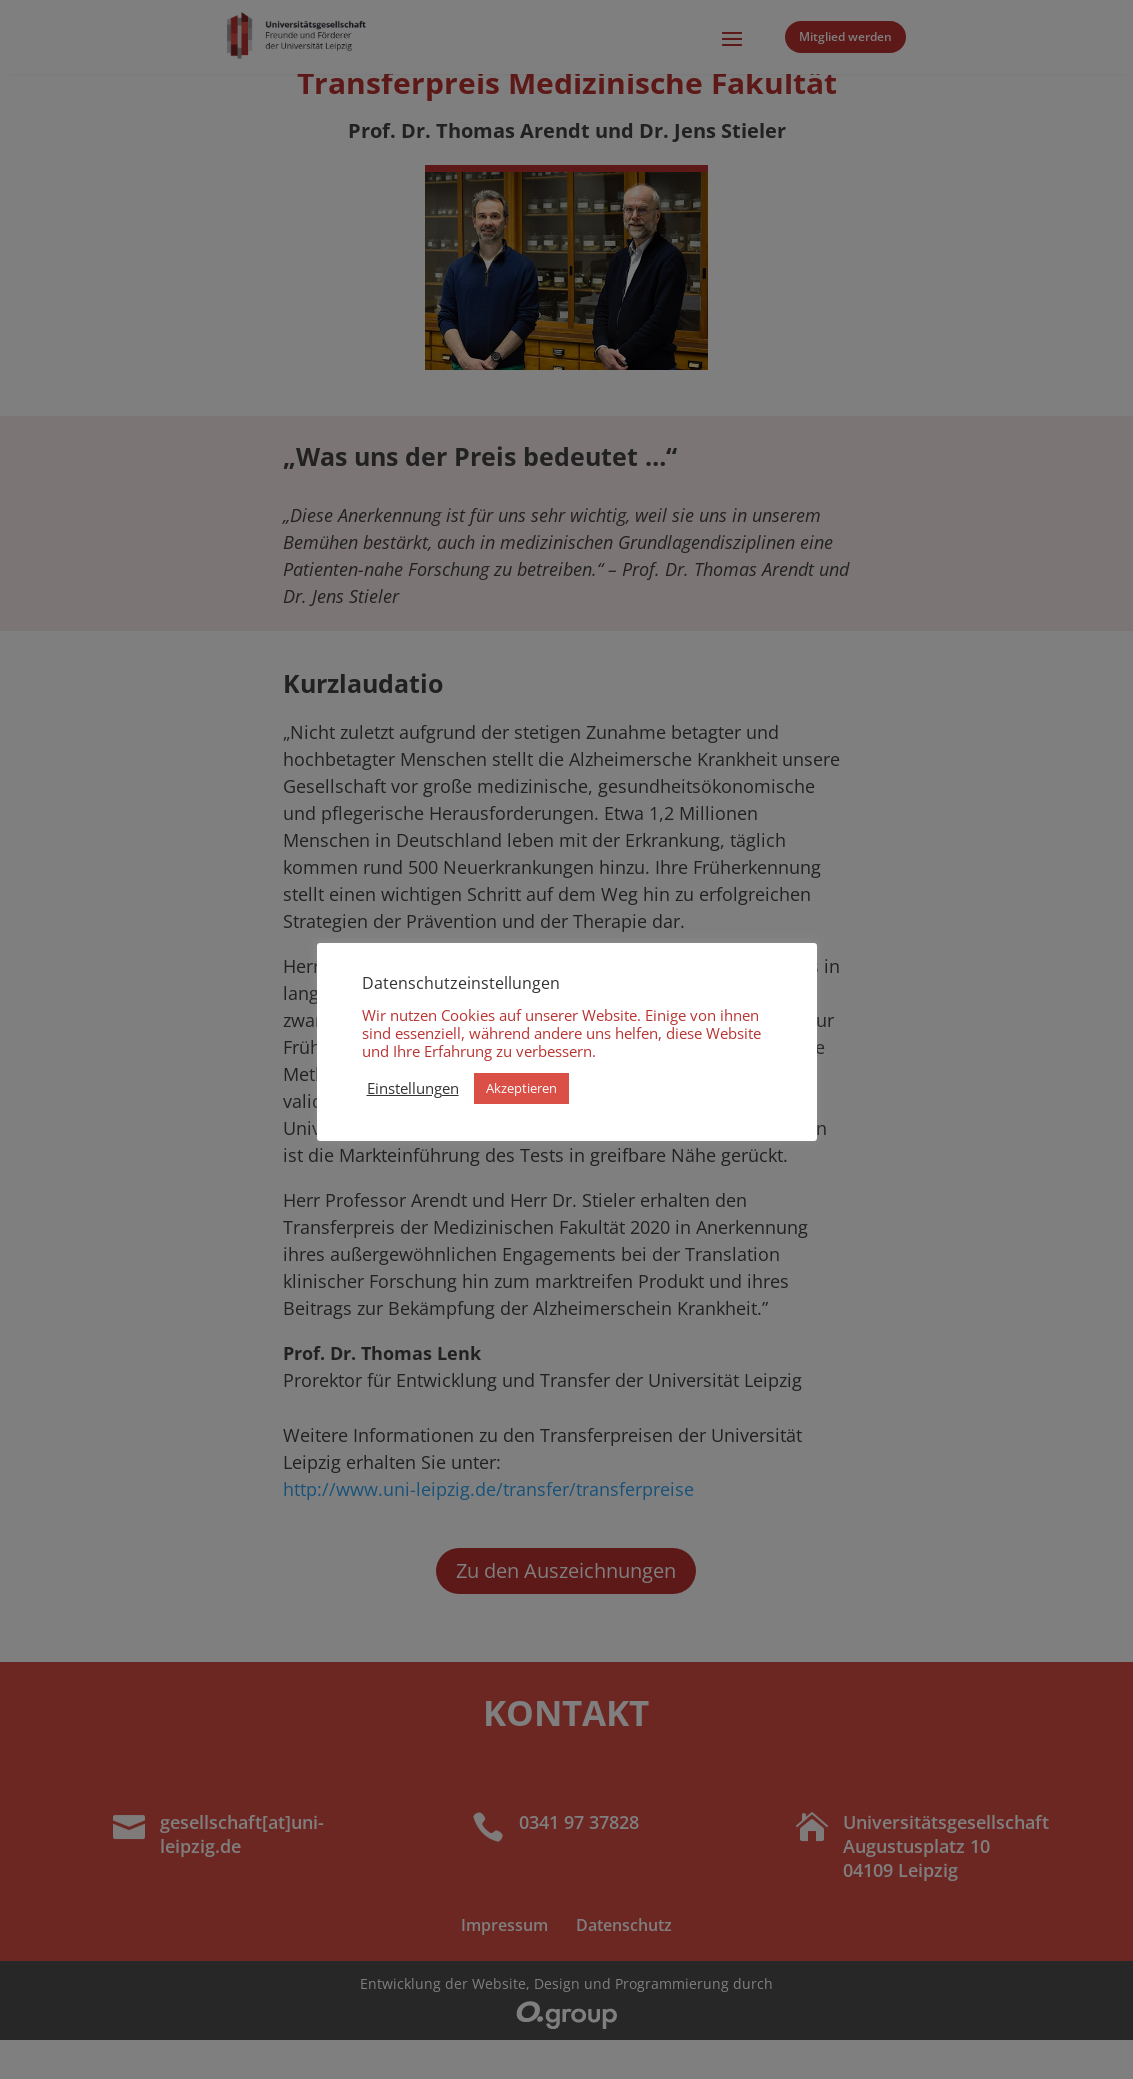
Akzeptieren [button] (521, 1088)
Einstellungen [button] (413, 1088)
